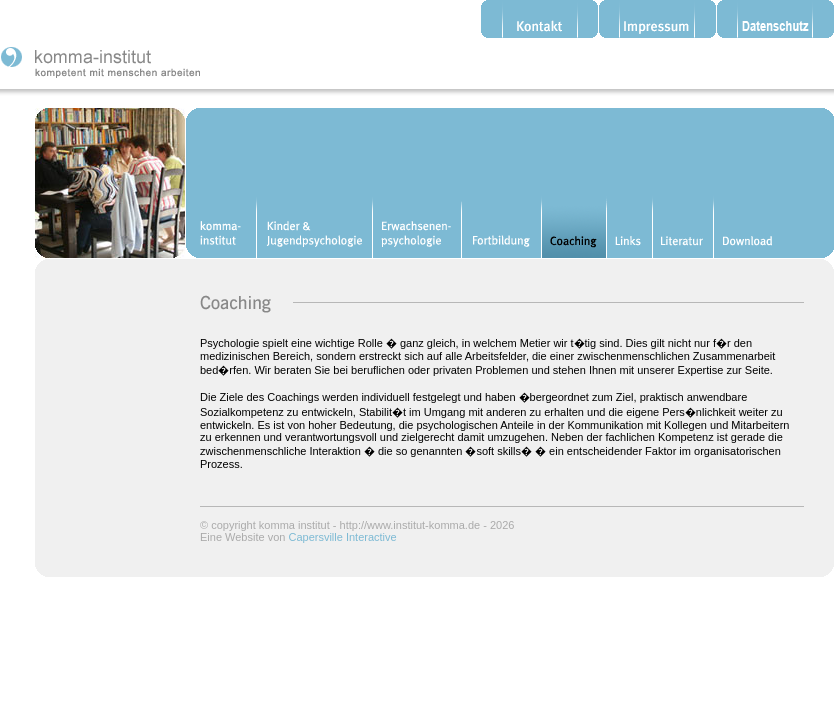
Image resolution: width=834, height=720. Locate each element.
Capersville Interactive (342, 537)
